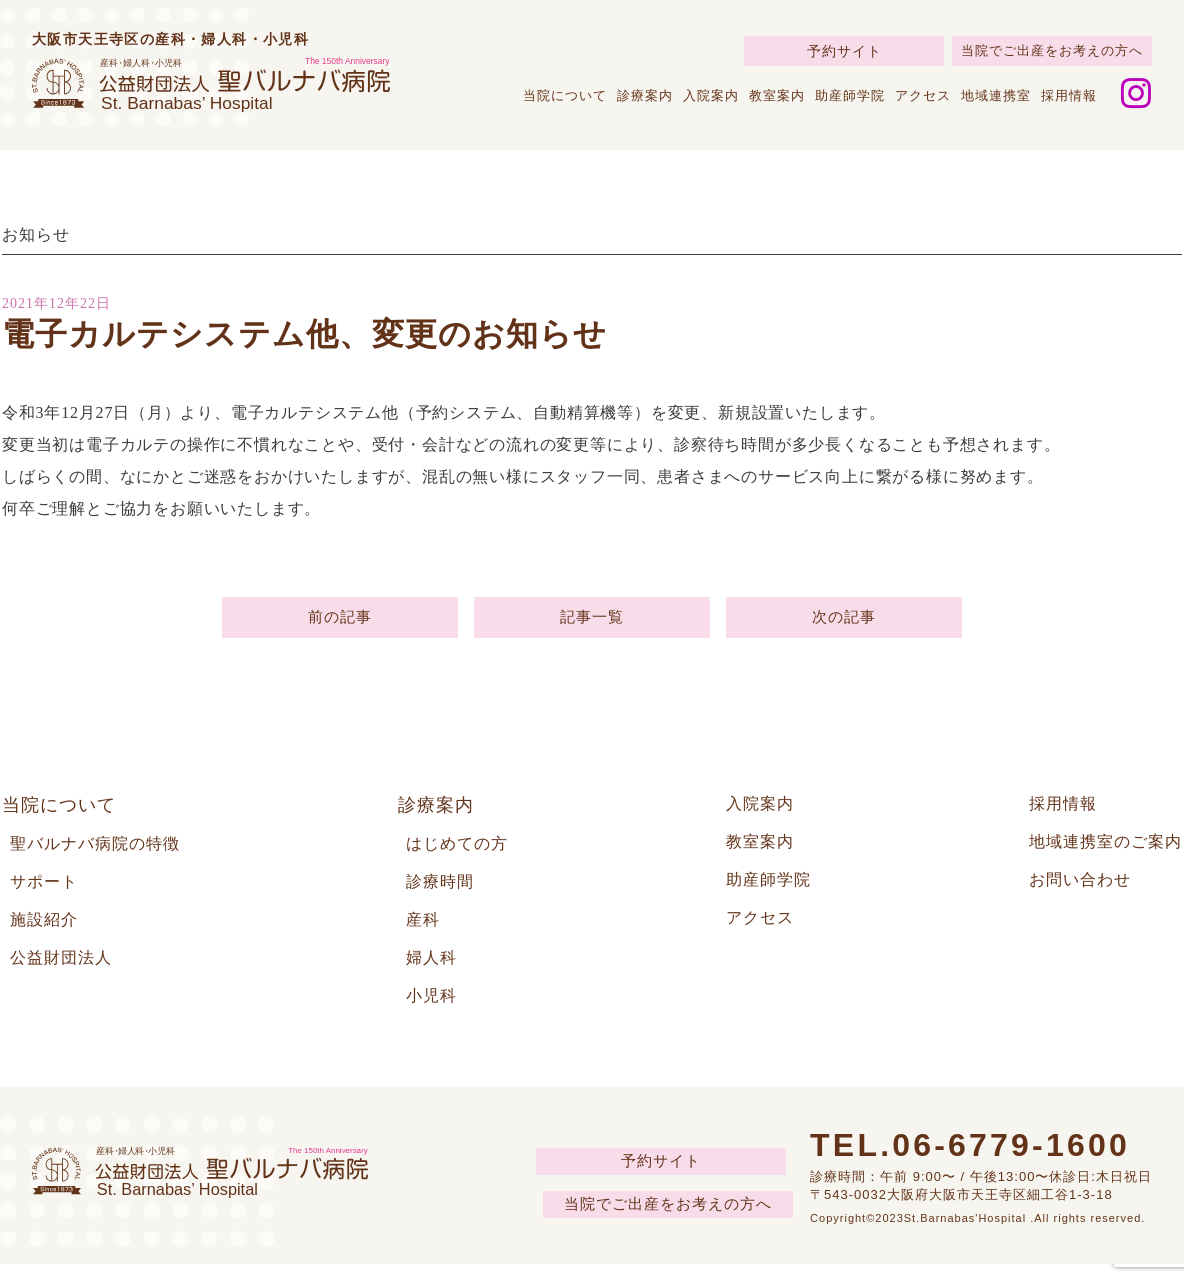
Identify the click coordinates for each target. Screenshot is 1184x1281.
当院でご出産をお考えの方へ (1052, 50)
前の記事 (339, 620)
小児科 (434, 1012)
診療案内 (645, 95)
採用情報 (1069, 95)
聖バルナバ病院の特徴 (105, 852)
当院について (565, 95)
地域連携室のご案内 (1096, 852)
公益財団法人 (67, 972)
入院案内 (711, 95)
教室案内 (777, 95)
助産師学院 (850, 95)
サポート (48, 892)
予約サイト (844, 51)
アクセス (923, 95)
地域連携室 (996, 95)
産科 (425, 932)
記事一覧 (591, 620)
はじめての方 (463, 852)
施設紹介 (48, 932)
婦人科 (434, 972)
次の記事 (843, 620)
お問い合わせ (1068, 892)
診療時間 (444, 892)
